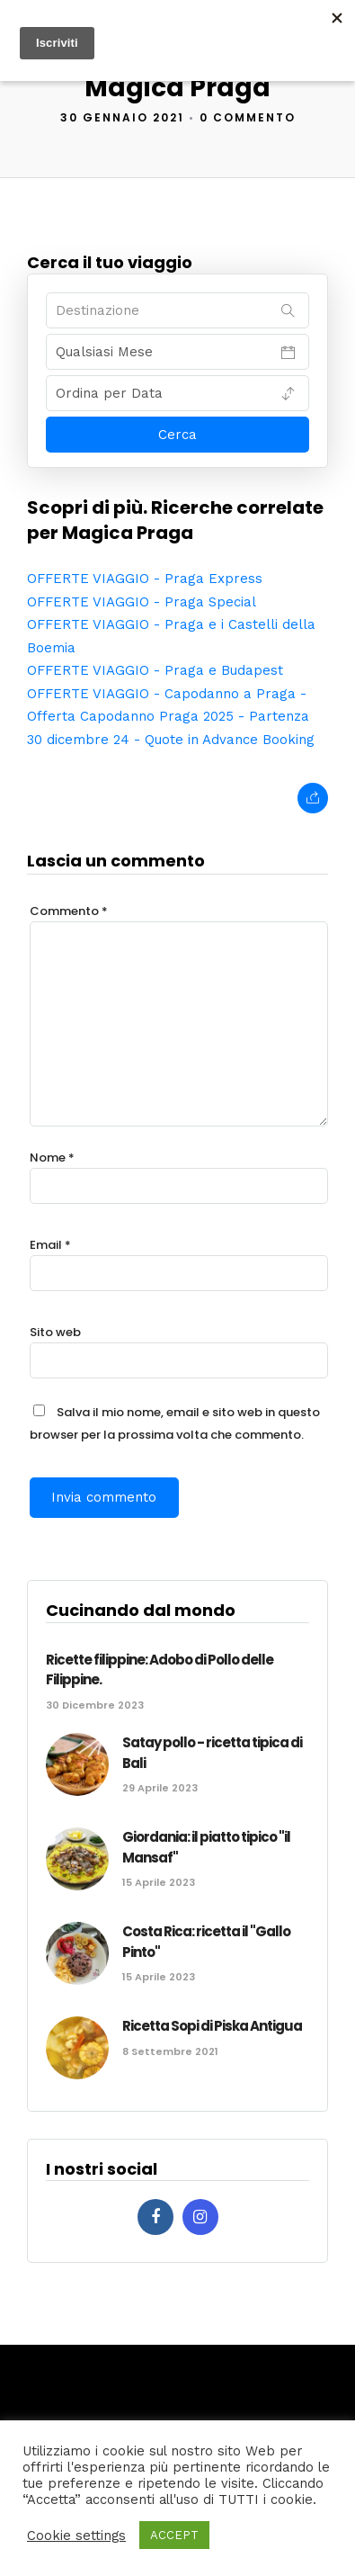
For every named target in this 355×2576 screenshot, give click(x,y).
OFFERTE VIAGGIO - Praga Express (144, 578)
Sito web (55, 1332)
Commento (69, 911)
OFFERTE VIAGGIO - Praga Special (141, 602)
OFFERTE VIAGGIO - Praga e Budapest (155, 670)
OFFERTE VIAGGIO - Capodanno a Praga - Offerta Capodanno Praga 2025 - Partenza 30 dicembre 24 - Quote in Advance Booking (171, 717)
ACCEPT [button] (174, 2535)
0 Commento (248, 117)
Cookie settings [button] (76, 2535)
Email (50, 1244)
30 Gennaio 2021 (122, 117)
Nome (52, 1157)
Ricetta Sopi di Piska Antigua (212, 2025)
